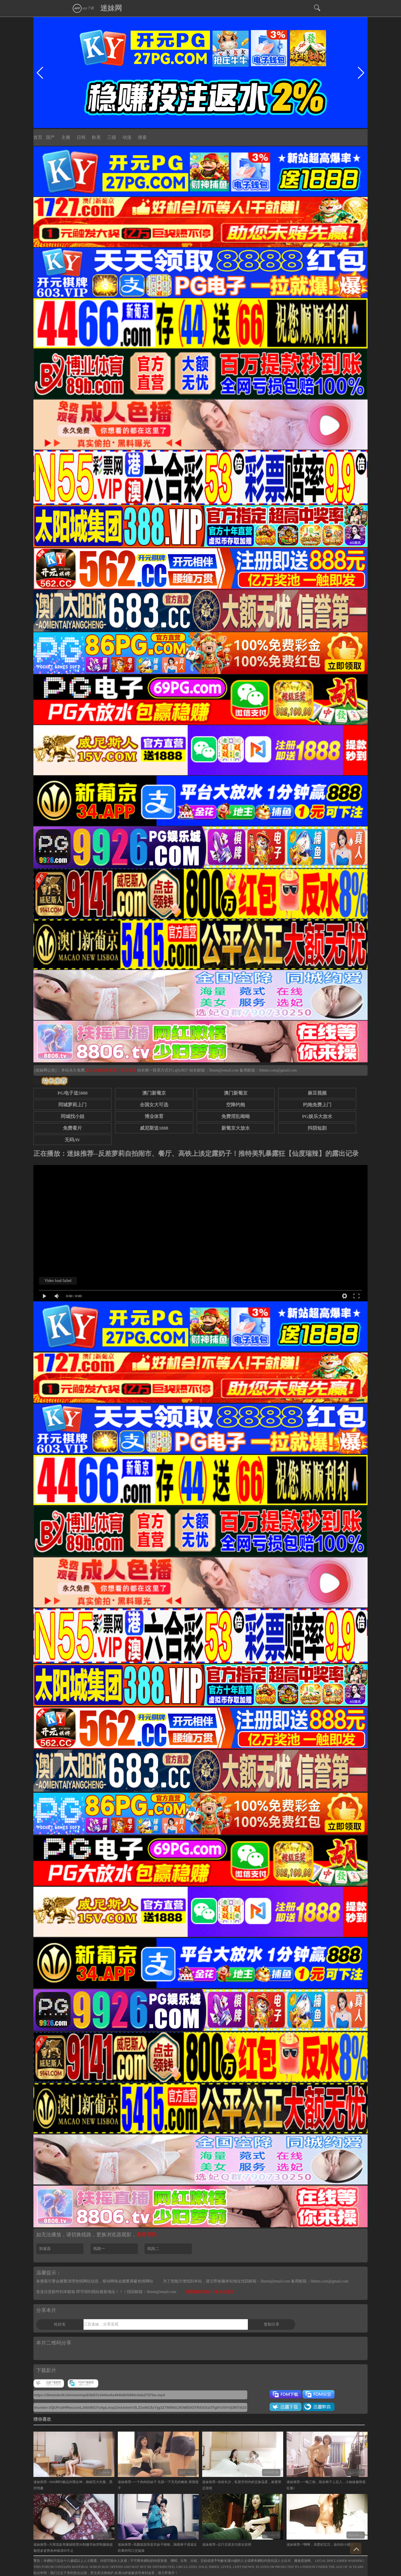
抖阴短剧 (317, 1128)
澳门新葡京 (154, 1093)
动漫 (127, 137)
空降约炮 (235, 1104)
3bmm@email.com (224, 1070)
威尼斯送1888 (154, 1128)
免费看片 (72, 1128)
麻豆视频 (317, 1093)
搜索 (142, 137)
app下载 (83, 8)
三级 (111, 137)
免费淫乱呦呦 (235, 1116)
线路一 (99, 2249)
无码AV (72, 1139)
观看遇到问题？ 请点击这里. (210, 2292)
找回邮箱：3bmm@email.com (151, 2292)
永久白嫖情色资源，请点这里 (111, 1070)
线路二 (153, 2249)
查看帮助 (146, 2234)
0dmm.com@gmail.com (278, 1070)
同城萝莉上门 (72, 1104)
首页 (37, 137)
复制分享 (271, 2324)
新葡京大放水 (235, 1128)
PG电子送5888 (72, 1093)
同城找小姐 (72, 1116)
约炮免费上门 (317, 1104)
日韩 (81, 137)
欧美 (96, 137)
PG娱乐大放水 (317, 1116)
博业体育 (154, 1116)
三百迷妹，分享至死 (101, 2324)
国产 (50, 137)
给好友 (60, 2324)
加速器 (45, 2249)
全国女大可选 (154, 1104)
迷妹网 (111, 8)
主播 (65, 137)
